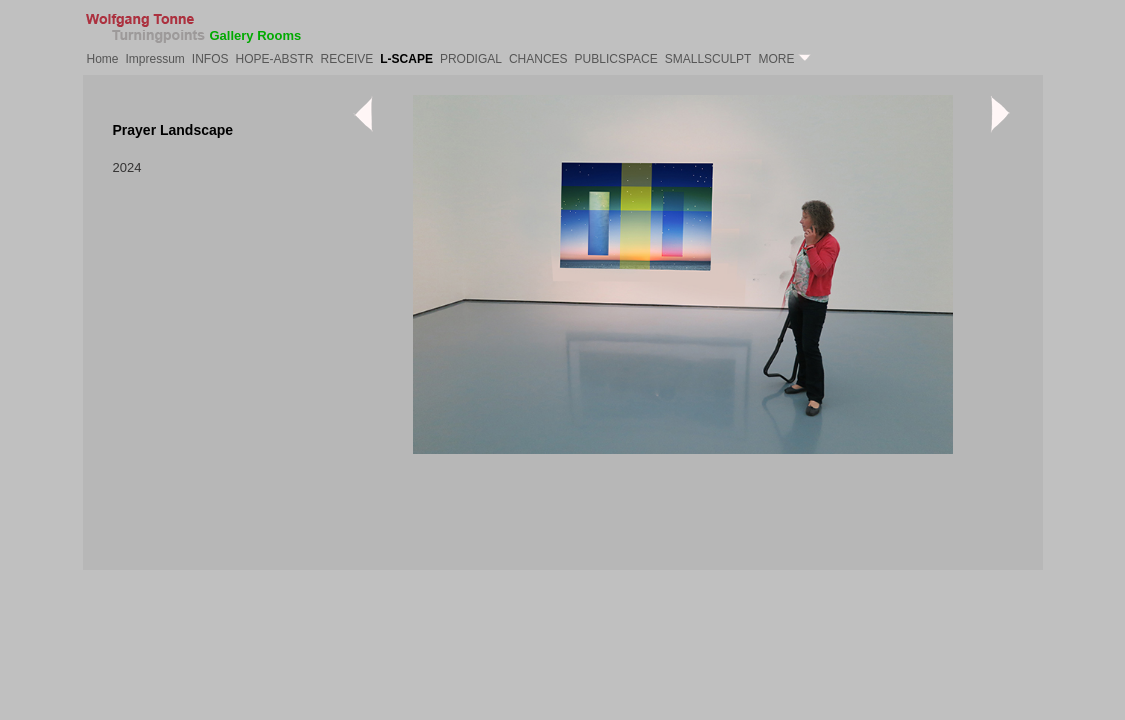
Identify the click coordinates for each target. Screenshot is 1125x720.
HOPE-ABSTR (275, 59)
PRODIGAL (471, 59)
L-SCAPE (406, 59)
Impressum (155, 59)
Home (103, 59)
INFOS (210, 59)
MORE (784, 59)
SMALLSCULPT (708, 59)
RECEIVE (347, 59)
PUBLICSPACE (616, 59)
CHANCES (538, 59)
